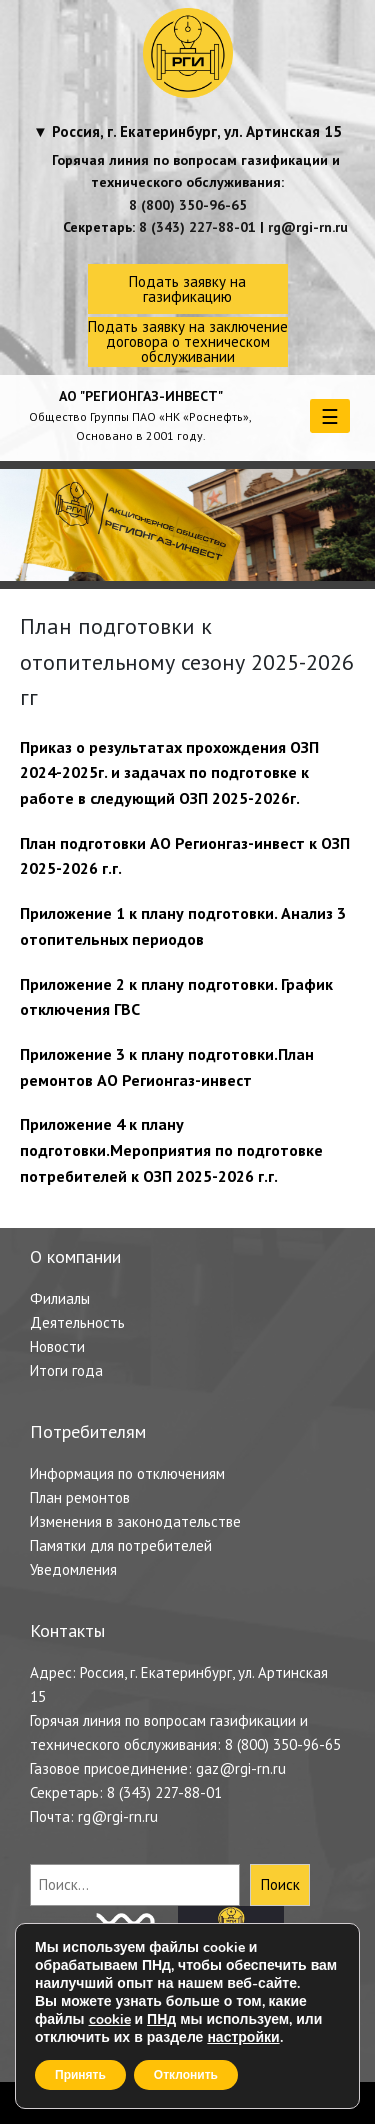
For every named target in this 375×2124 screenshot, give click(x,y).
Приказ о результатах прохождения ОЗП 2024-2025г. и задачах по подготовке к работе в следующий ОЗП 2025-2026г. (169, 772)
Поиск (280, 1884)
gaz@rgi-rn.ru (241, 1768)
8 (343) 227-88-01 (197, 227)
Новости (57, 1346)
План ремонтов (80, 1497)
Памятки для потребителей (121, 1545)
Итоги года (66, 1370)
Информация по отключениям (127, 1473)
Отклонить (186, 2075)
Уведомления (73, 1569)
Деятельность (77, 1322)
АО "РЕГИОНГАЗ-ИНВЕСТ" (141, 396)
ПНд (161, 2019)
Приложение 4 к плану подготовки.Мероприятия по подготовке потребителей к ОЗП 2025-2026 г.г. (171, 1149)
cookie (110, 2019)
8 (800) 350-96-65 (188, 205)
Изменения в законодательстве (135, 1521)
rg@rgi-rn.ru (308, 227)
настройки (243, 2038)
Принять (80, 2075)
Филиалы (60, 1298)
